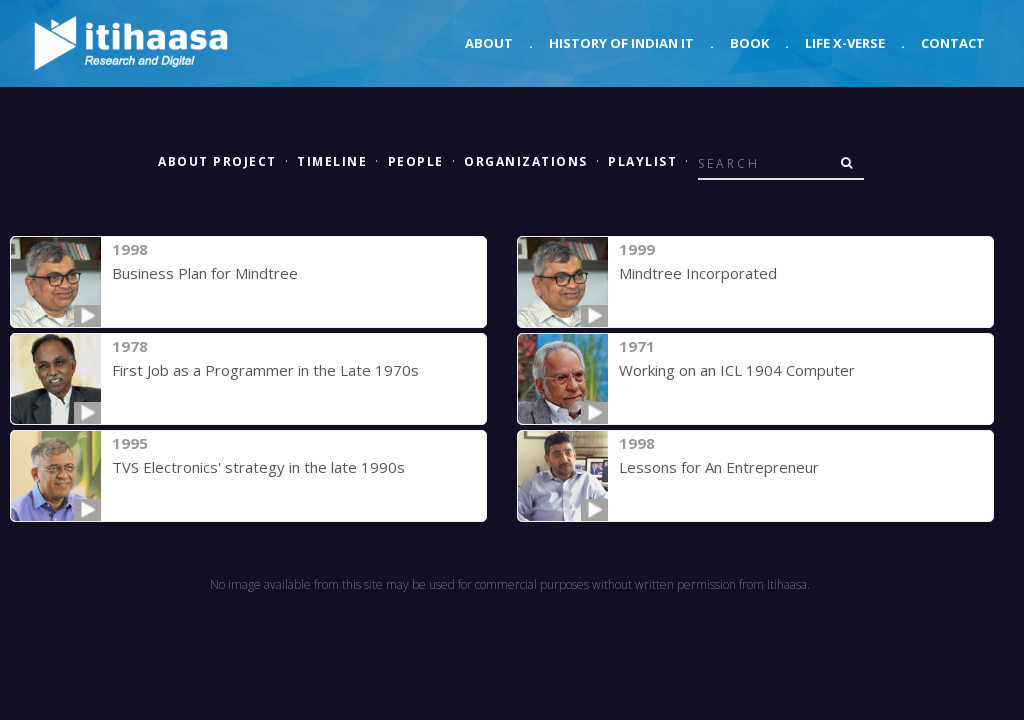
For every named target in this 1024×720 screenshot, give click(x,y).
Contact (953, 43)
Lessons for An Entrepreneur (719, 467)
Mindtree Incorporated (698, 273)
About (489, 43)
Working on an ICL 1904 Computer (737, 370)
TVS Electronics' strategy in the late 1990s (258, 467)
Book (749, 43)
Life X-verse (845, 43)
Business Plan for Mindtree (205, 273)
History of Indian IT (621, 43)
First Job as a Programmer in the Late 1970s (265, 370)
